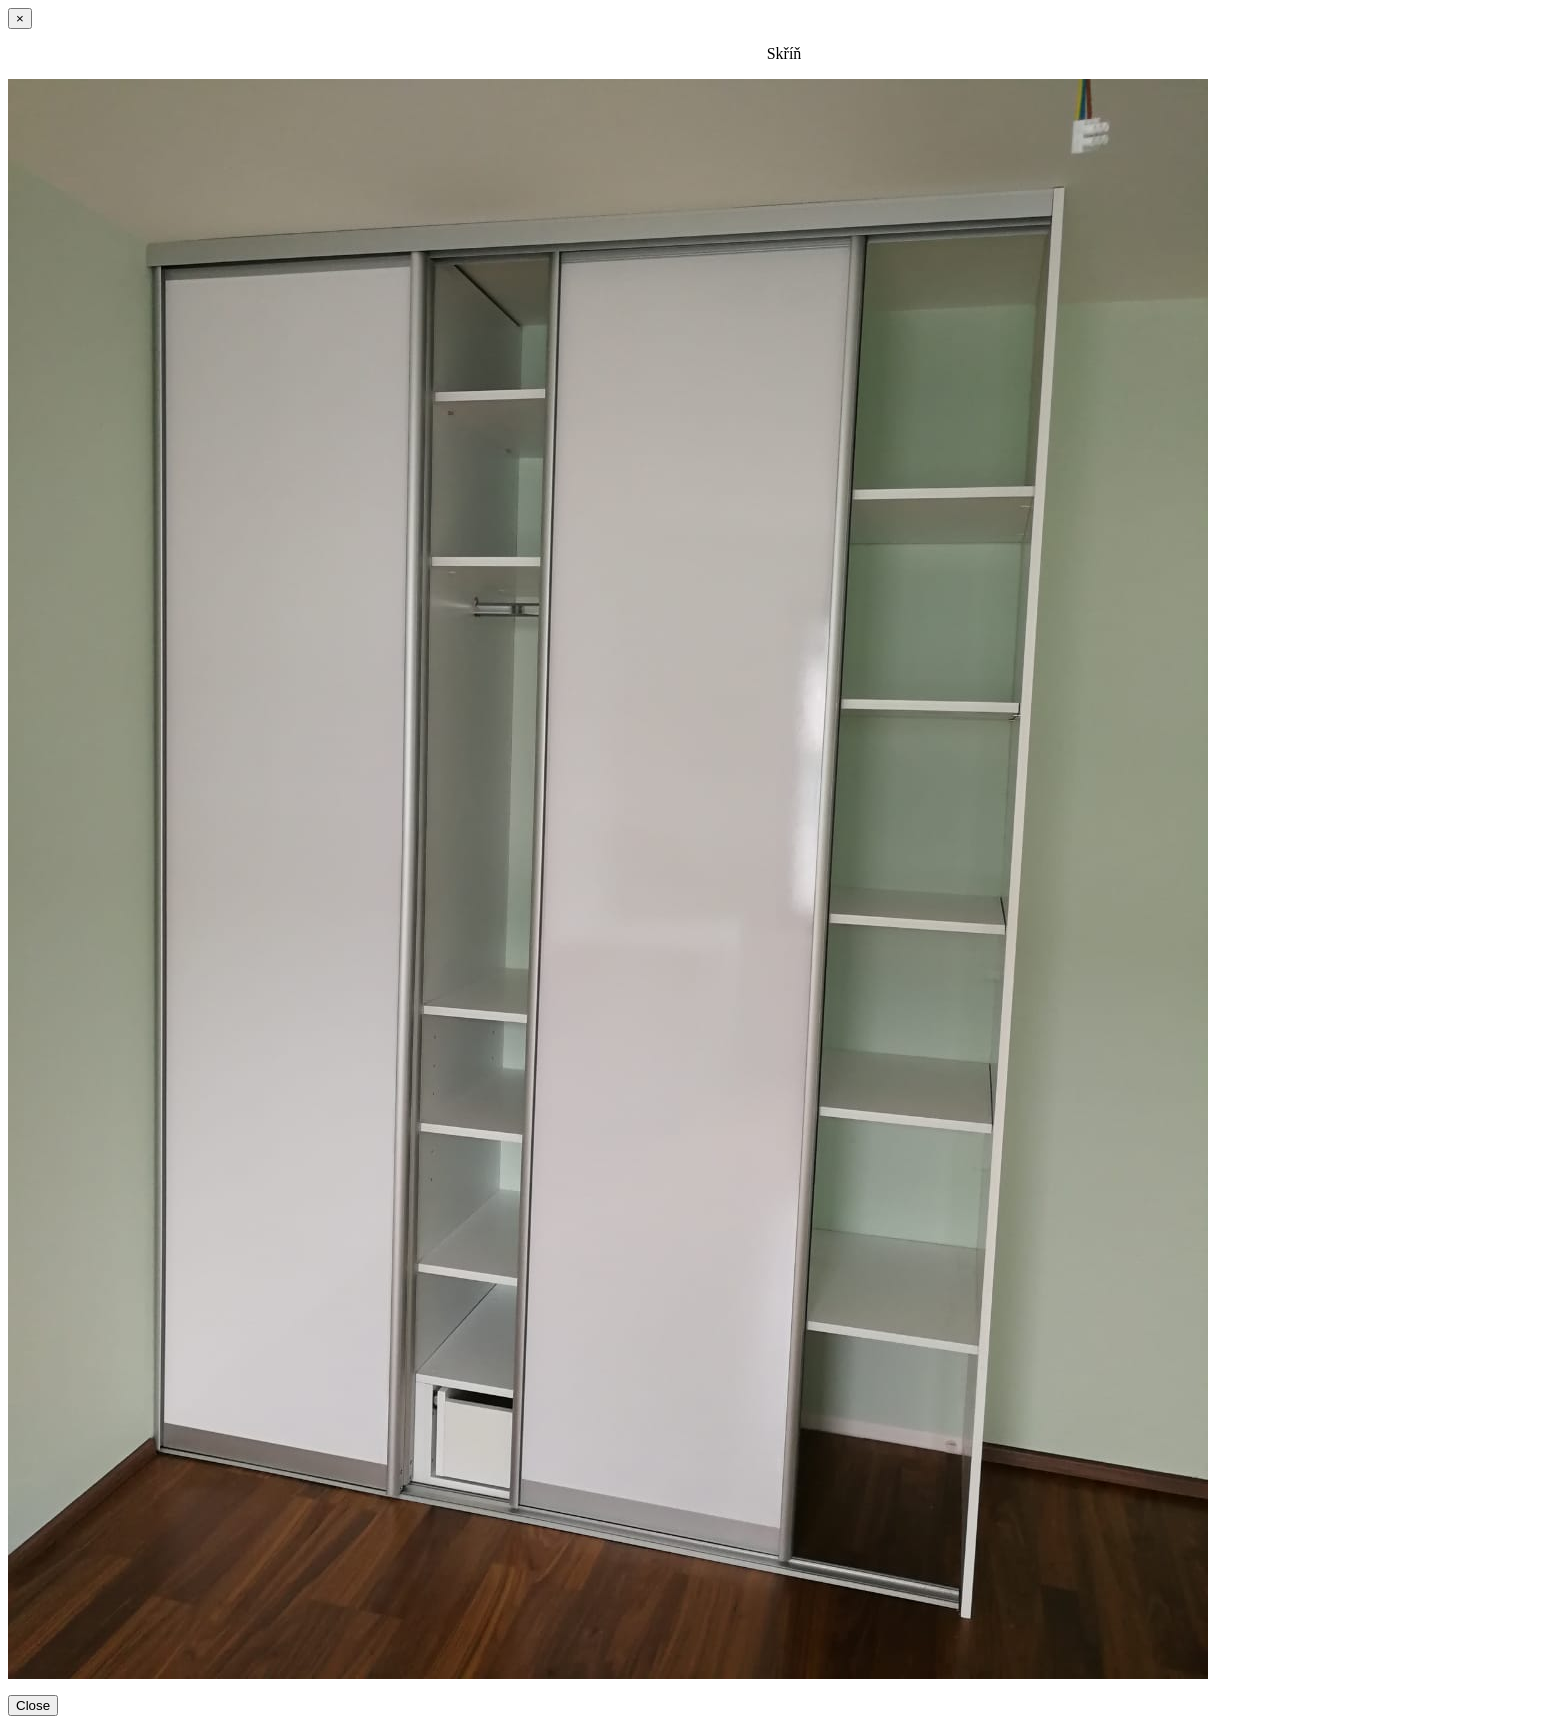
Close (33, 1705)
